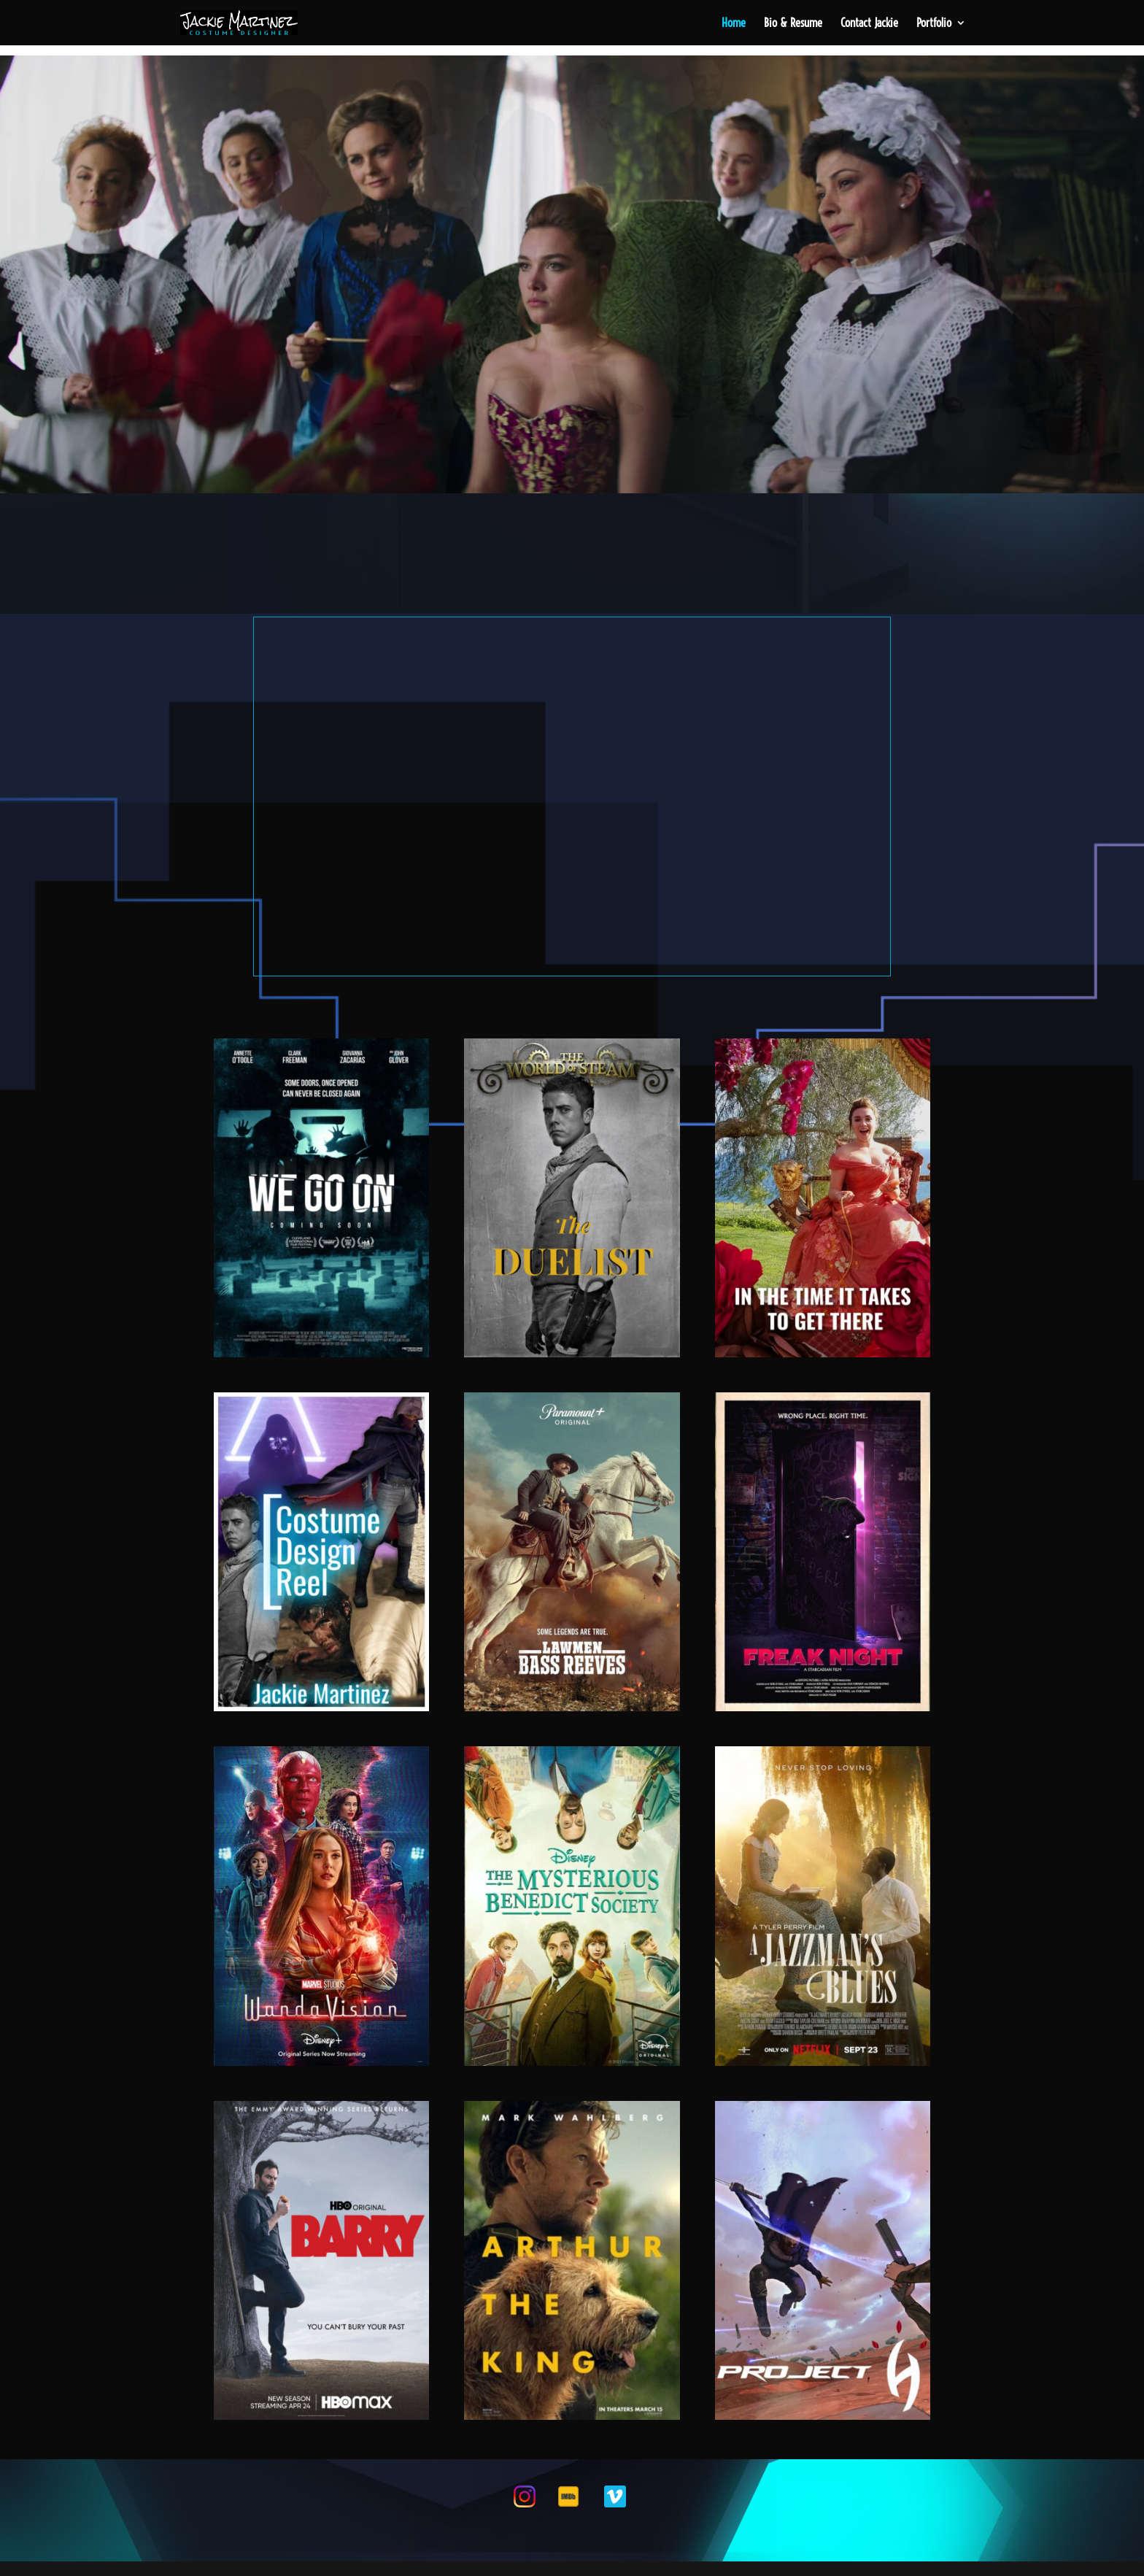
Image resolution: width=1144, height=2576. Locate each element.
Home (734, 24)
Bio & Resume (793, 24)
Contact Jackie (869, 24)
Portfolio (933, 24)
